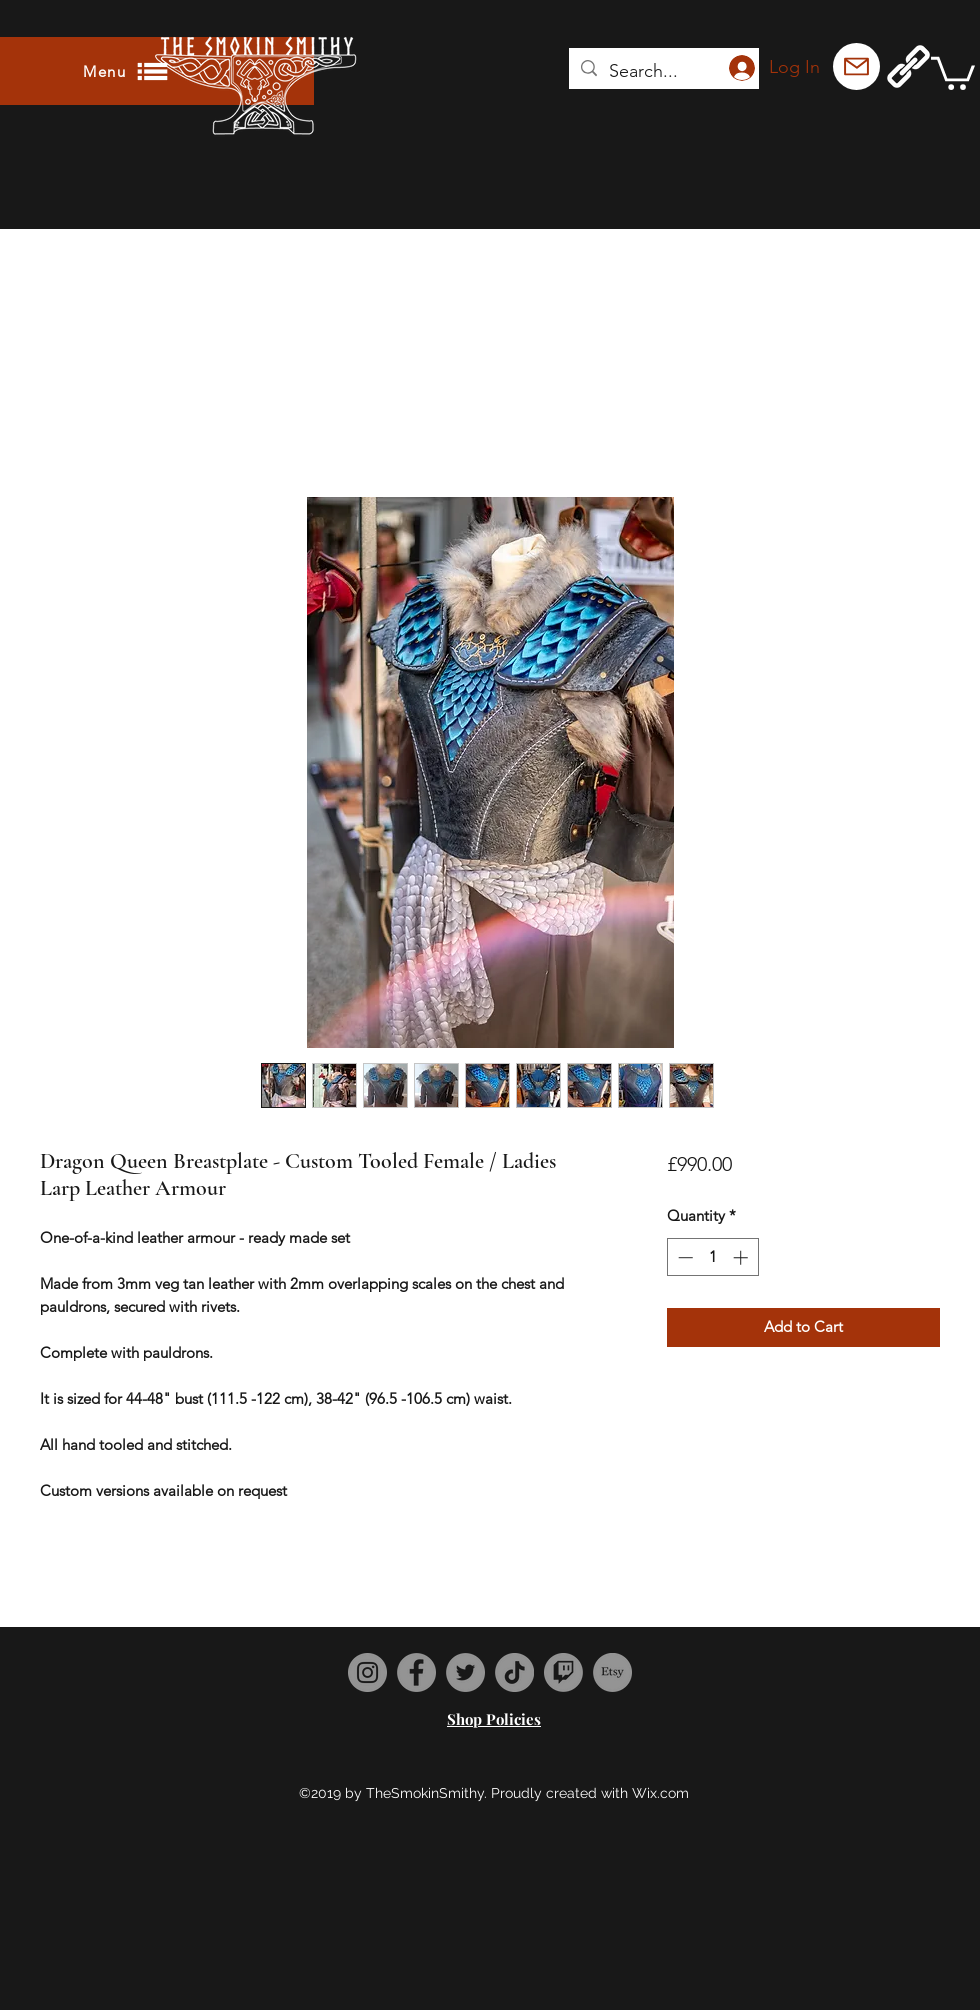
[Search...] (663, 72)
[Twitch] (563, 1672)
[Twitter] (465, 1672)
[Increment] (742, 1257)
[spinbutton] (712, 1257)
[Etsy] (612, 1672)
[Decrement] (683, 1257)
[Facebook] (416, 1672)
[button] (953, 71)
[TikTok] (514, 1672)
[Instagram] (367, 1672)
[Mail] (856, 66)
